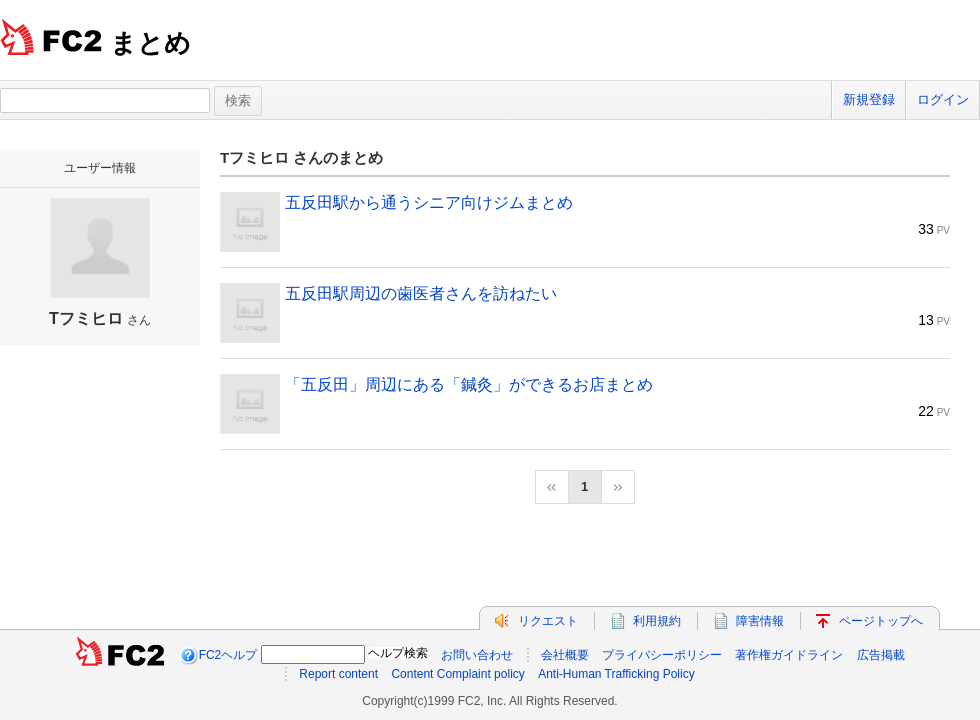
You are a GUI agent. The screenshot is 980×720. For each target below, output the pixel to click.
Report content (338, 674)
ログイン (943, 99)
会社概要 (565, 655)
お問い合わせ (477, 655)
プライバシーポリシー (662, 655)
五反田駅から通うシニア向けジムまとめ (429, 202)
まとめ (150, 43)
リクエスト (548, 621)
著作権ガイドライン (789, 655)
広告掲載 (881, 655)
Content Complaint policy (457, 674)
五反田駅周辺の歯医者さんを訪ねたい (421, 293)
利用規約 (657, 621)
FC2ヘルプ (228, 655)
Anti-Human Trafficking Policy (616, 674)
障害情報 (760, 621)
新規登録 (869, 99)
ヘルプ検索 (398, 653)
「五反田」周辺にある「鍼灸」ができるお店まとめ (469, 384)
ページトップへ (881, 621)
